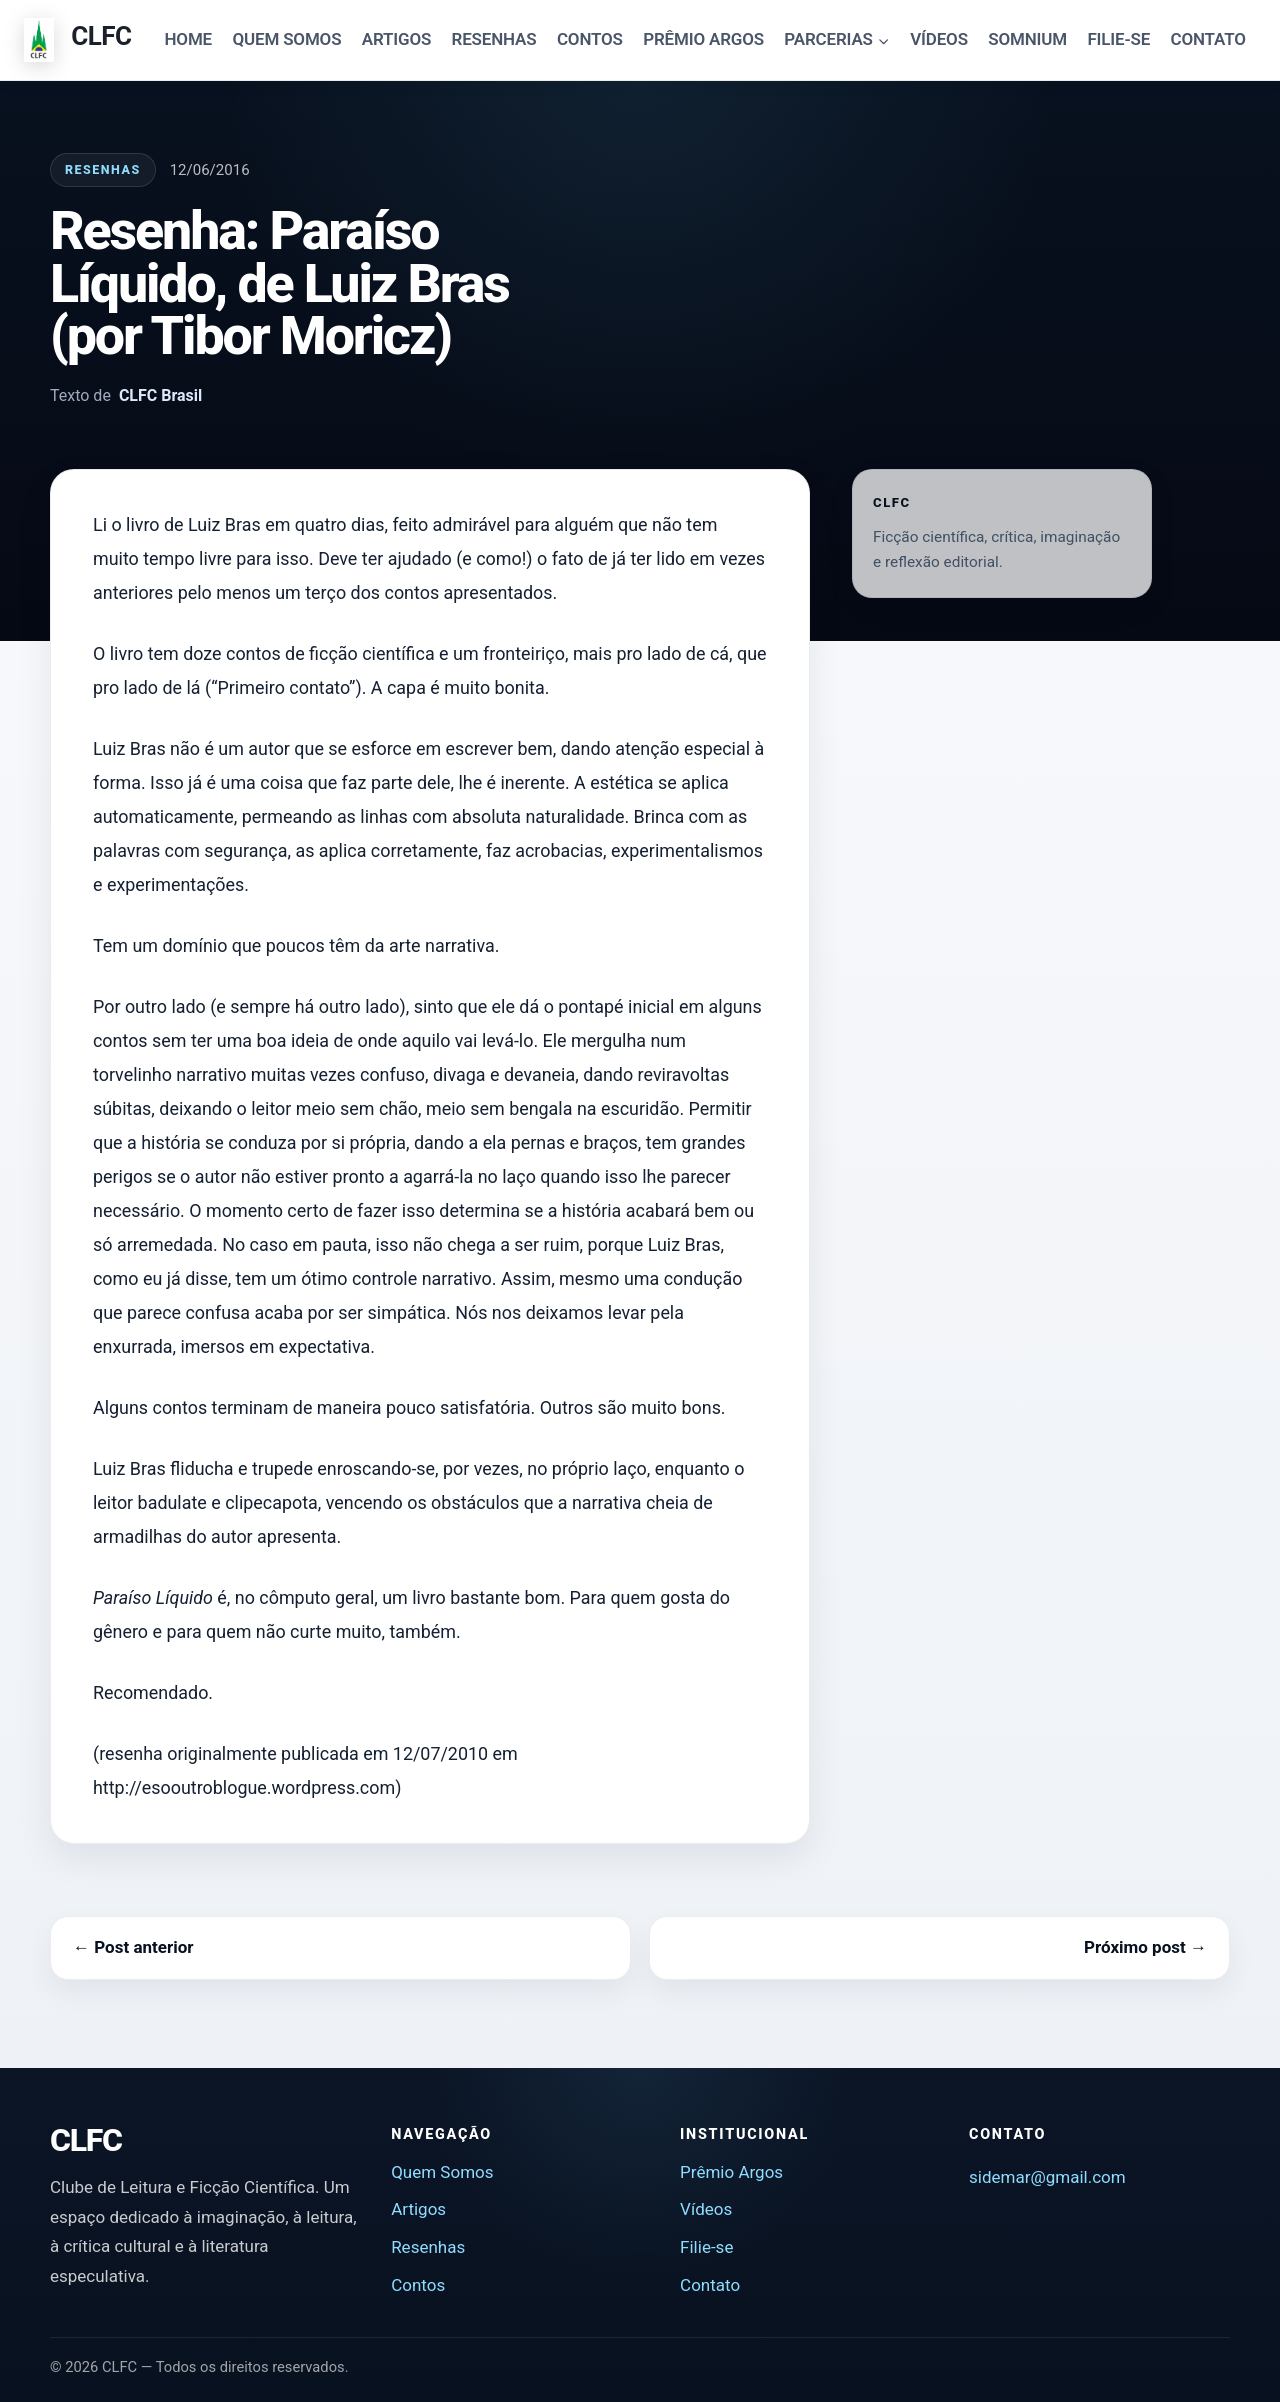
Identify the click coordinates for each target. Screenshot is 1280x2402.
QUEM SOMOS (286, 39)
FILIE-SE (1118, 39)
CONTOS (590, 39)
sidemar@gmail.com (1047, 2177)
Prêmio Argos (731, 2172)
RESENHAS (494, 39)
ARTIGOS (396, 39)
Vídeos (706, 2209)
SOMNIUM (1027, 39)
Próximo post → (1145, 1947)
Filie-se (706, 2247)
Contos (418, 2285)
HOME (189, 39)
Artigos (418, 2209)
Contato (710, 2285)
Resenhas (103, 169)
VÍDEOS (939, 39)
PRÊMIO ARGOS (703, 39)
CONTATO (1208, 39)
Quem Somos (442, 2172)
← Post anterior (133, 1947)
